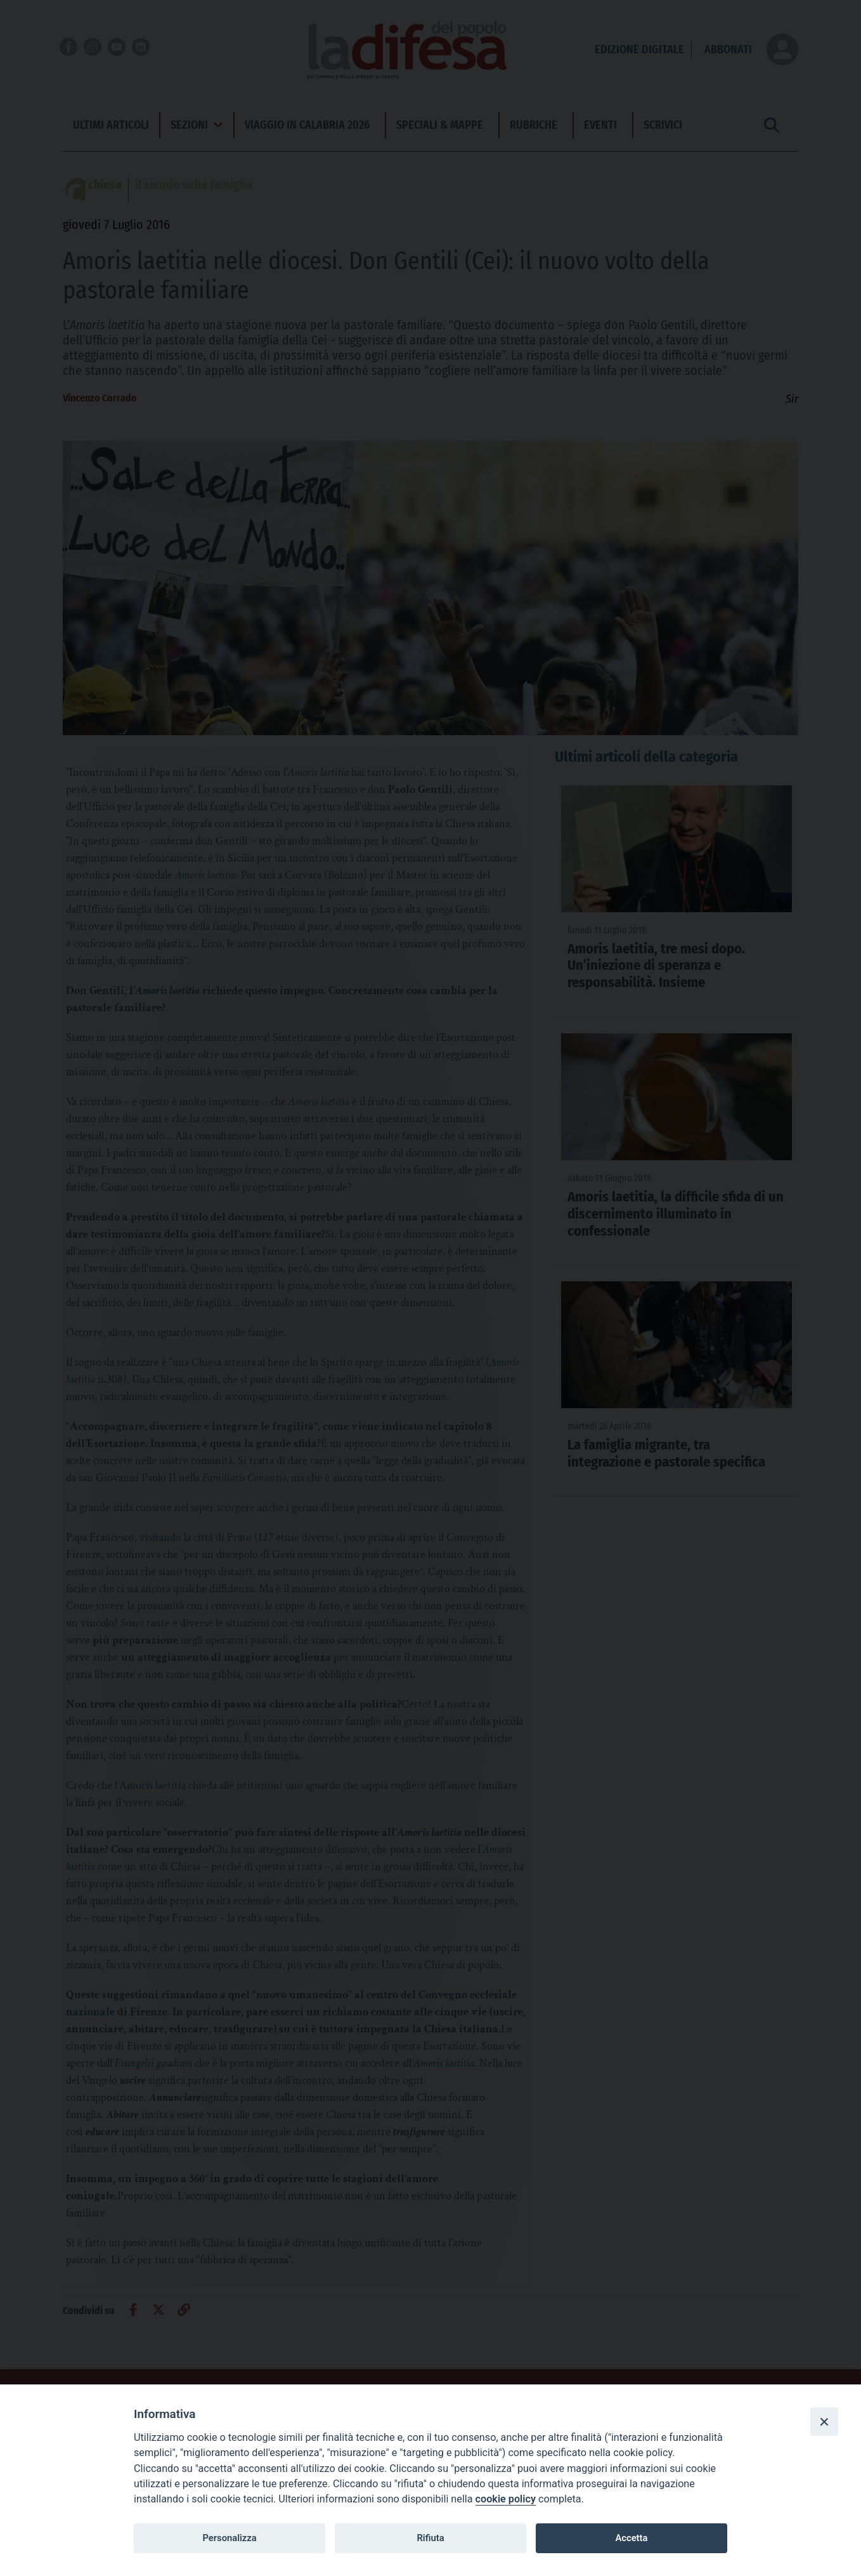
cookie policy (506, 2499)
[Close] (824, 2421)
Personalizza (229, 2538)
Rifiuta (430, 2538)
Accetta (631, 2538)
